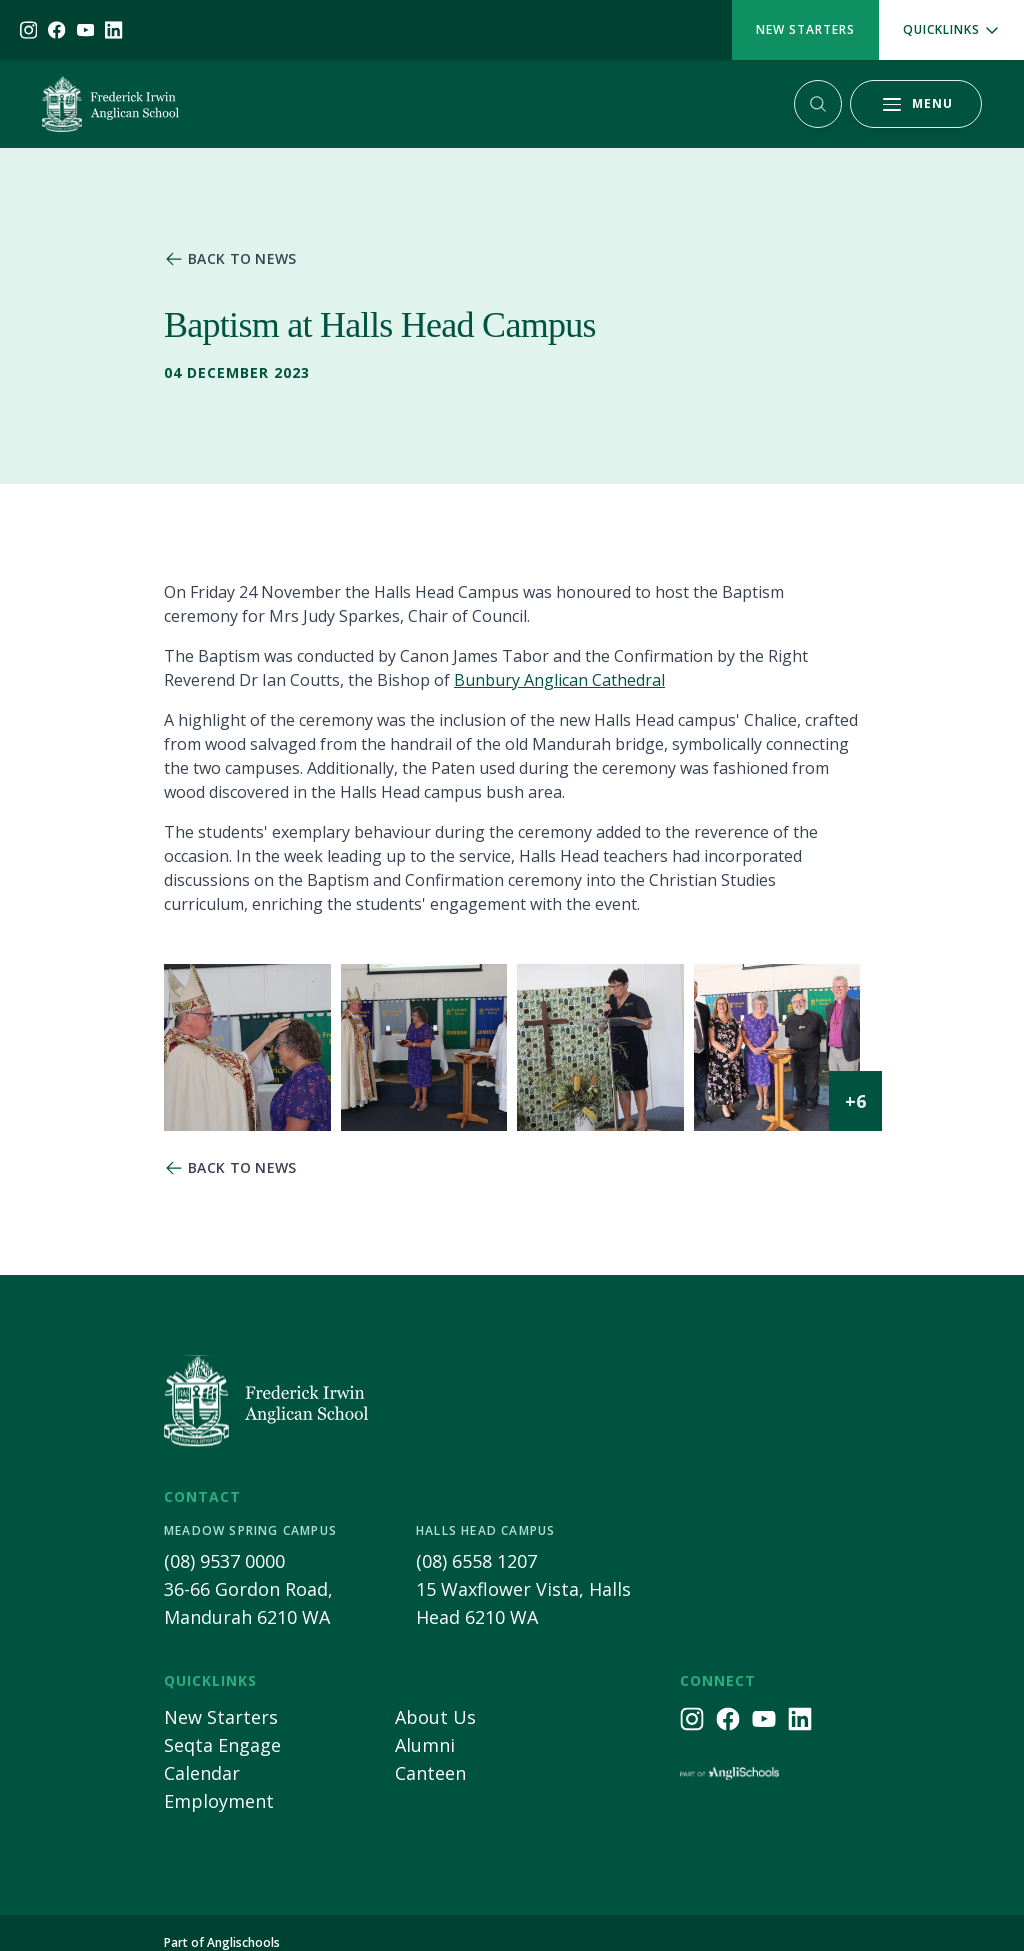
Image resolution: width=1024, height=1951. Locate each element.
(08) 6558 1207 (476, 1561)
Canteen (430, 1773)
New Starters (805, 29)
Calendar (202, 1773)
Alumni (425, 1745)
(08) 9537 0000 (224, 1561)
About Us (435, 1717)
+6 (855, 1101)
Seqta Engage (222, 1745)
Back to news (242, 258)
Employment (219, 1801)
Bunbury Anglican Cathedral (559, 680)
